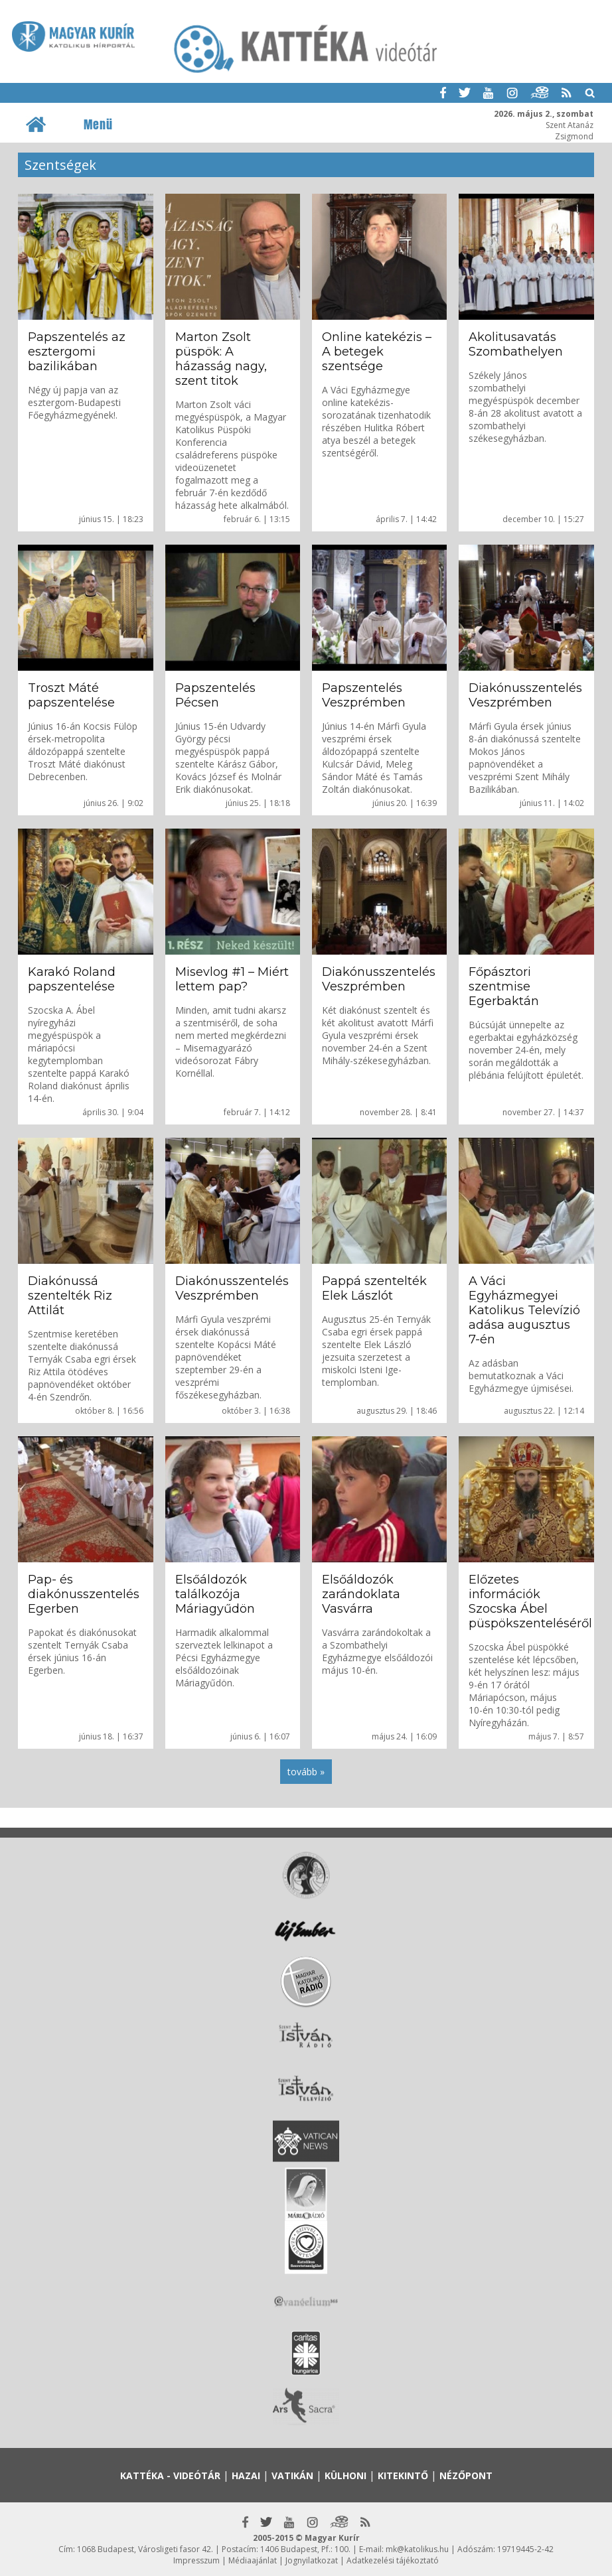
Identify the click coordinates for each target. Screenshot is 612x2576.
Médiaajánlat (252, 2560)
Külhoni (345, 2475)
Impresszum (196, 2560)
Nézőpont (466, 2475)
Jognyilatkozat (311, 2560)
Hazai (246, 2475)
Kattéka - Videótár (170, 2475)
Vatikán (292, 2475)
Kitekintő (403, 2475)
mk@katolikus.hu (417, 2549)
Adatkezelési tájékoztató (392, 2560)
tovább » (306, 1771)
